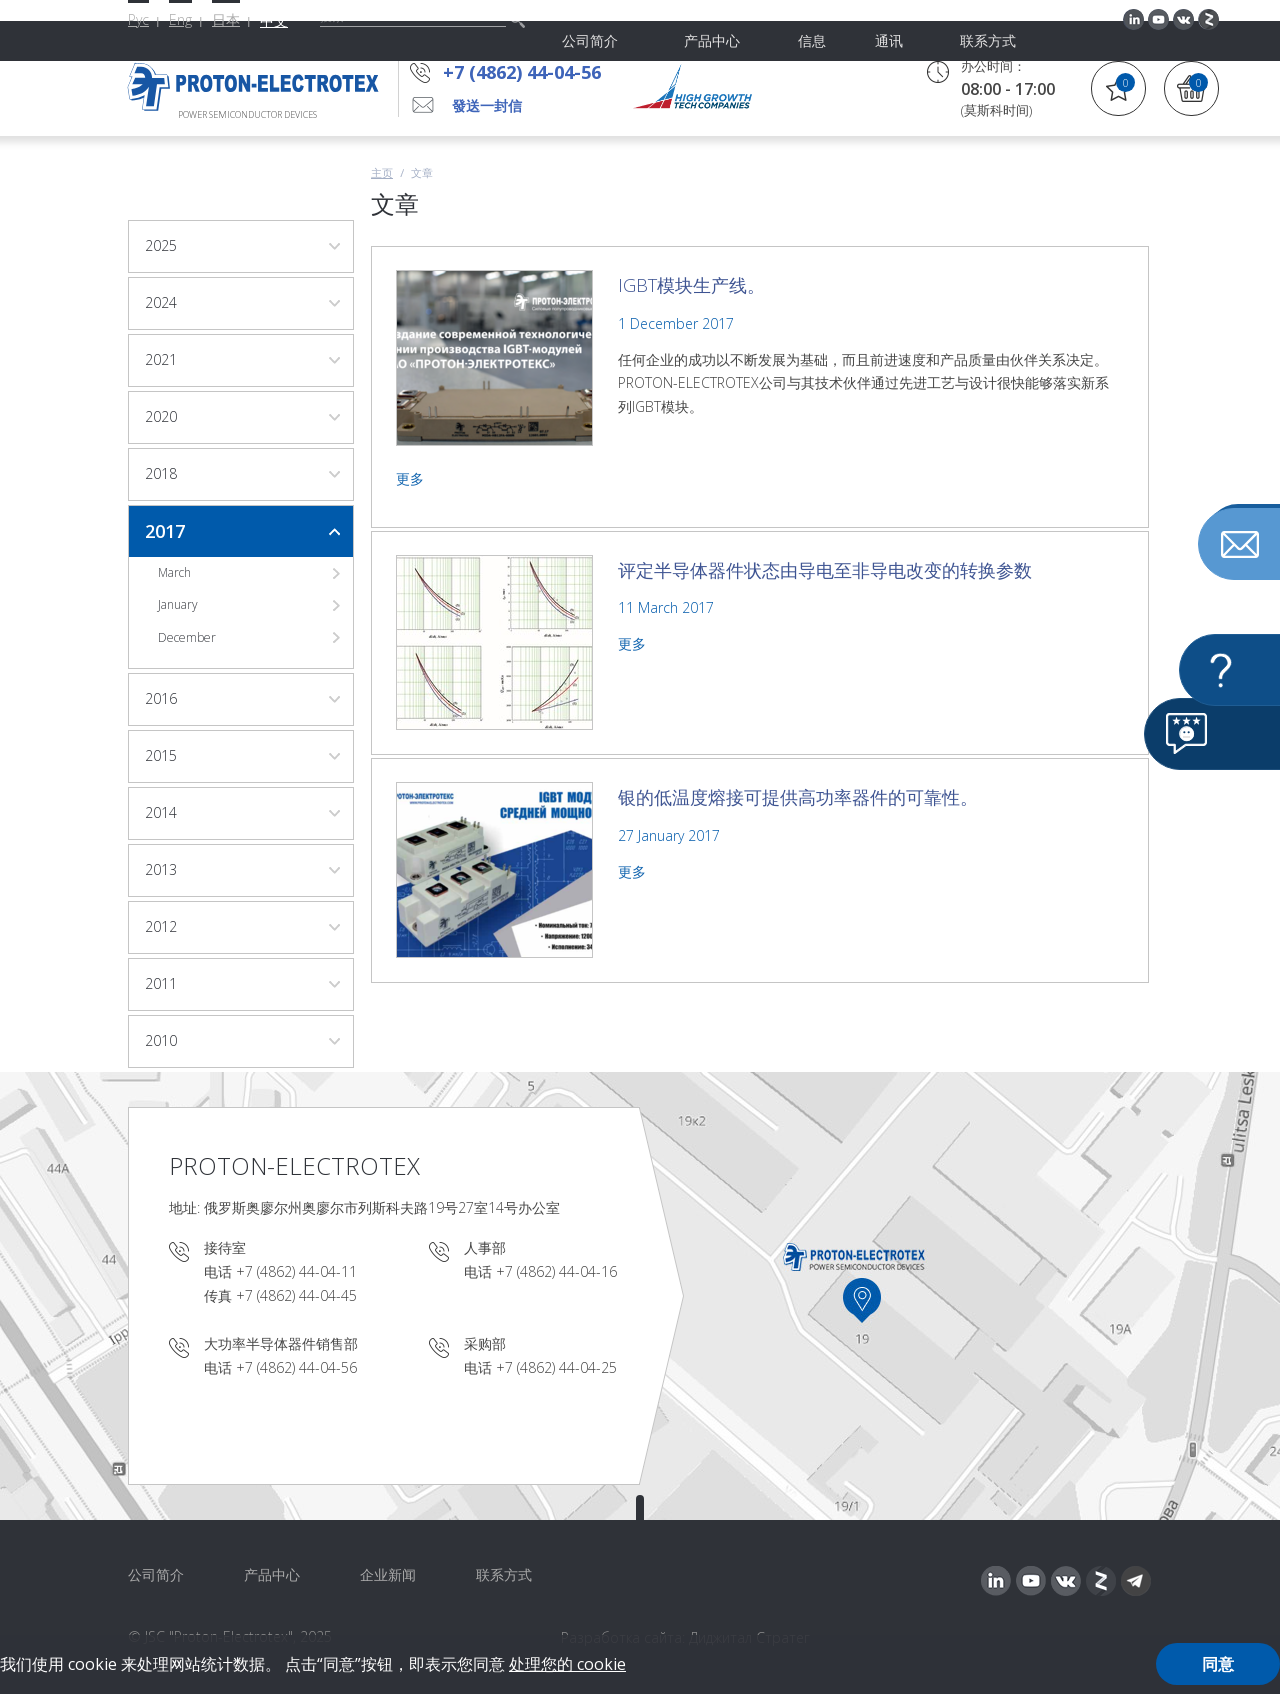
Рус (138, 19)
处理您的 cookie (567, 1664)
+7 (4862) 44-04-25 (556, 1367)
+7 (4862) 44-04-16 (556, 1271)
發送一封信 (487, 105)
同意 (1218, 1664)
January (178, 604)
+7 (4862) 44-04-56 (528, 72)
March (174, 572)
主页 (382, 172)
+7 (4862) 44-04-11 (296, 1271)
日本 (226, 19)
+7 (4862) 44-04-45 (296, 1295)
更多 (410, 478)
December (187, 637)
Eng (180, 19)
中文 (274, 20)
